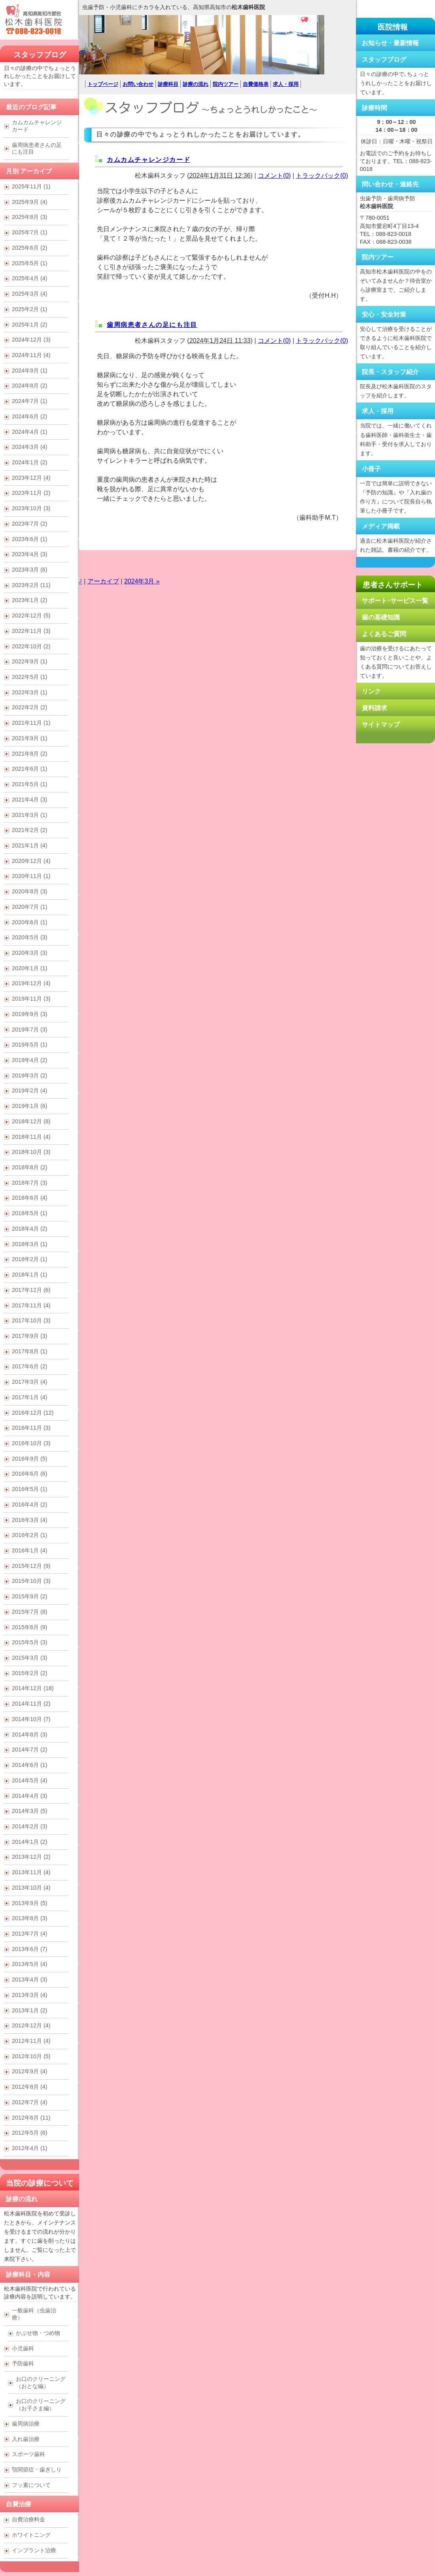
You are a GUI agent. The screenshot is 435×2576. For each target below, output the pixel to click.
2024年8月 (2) (29, 385)
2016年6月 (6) (29, 1473)
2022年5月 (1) (29, 677)
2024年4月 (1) (29, 432)
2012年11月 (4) (31, 2041)
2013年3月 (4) (29, 1995)
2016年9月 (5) (29, 1458)
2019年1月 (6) (29, 1106)
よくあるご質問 (384, 634)
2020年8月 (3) (29, 891)
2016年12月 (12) (33, 1413)
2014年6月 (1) (29, 1765)
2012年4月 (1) (29, 2148)
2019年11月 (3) (31, 998)
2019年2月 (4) (29, 1090)
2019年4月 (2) (29, 1060)
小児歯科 (23, 2348)
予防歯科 (23, 2363)
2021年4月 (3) (29, 799)
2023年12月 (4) (31, 478)
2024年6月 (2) (29, 416)
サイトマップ (381, 724)
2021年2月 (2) (29, 830)
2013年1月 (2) (29, 2010)
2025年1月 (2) (29, 324)
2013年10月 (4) (31, 1888)
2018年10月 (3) (31, 1152)
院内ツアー (225, 84)
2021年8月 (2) (29, 753)
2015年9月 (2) (29, 1596)
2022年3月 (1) (29, 692)
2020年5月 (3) (29, 937)
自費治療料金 (28, 2519)
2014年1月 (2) (29, 1842)
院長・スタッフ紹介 (390, 372)
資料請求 (374, 708)
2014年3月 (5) (29, 1811)
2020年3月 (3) (29, 953)
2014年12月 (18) (33, 1688)
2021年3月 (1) (29, 815)
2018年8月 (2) (29, 1167)
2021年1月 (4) (29, 845)
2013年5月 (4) (29, 1964)
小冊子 (371, 468)
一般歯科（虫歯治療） (34, 2314)
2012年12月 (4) (31, 2025)
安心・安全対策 (384, 314)
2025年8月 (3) (29, 217)
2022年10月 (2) (31, 646)
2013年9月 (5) (29, 1903)
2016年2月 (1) (29, 1535)
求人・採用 (286, 84)
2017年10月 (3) (31, 1320)
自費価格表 (256, 84)
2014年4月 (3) (29, 1796)
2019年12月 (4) (31, 983)
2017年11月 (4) (31, 1305)
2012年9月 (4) (29, 2071)
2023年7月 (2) (29, 524)
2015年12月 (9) (31, 1566)
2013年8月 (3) (29, 1918)
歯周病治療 (26, 2423)
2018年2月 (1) (29, 1259)
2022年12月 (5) (31, 615)
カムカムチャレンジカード (148, 159)
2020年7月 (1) (29, 907)
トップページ (102, 84)
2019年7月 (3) (29, 1029)
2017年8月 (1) (29, 1351)
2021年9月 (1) (29, 738)
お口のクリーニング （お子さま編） (41, 2404)
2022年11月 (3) (31, 631)
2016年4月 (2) (29, 1504)
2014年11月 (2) (31, 1703)
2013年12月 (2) (31, 1857)
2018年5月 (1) (29, 1213)
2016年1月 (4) (29, 1550)
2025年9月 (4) (29, 202)
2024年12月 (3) (31, 339)
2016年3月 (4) (29, 1520)
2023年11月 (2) (31, 493)
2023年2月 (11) (31, 585)
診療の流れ (195, 84)
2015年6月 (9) (29, 1627)
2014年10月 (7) (31, 1719)
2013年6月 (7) (29, 1949)
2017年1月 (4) (29, 1397)
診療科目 (168, 84)
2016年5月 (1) (29, 1489)
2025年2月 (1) (29, 309)
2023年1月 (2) (29, 600)
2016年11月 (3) (31, 1428)
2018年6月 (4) (29, 1198)
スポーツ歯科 (28, 2454)
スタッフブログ (39, 55)
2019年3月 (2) (29, 1075)
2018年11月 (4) (31, 1137)
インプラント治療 (34, 2550)
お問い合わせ (138, 84)
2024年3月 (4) (29, 447)
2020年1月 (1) (29, 968)
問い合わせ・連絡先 (390, 184)
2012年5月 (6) (29, 2133)
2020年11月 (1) (31, 876)
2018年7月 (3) (29, 1183)
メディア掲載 (381, 526)
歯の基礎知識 (381, 617)
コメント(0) (274, 175)
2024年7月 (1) (29, 401)
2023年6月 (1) (29, 539)
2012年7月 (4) (29, 2102)
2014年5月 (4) (29, 1780)
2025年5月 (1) (29, 263)
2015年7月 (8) (29, 1612)
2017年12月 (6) (31, 1290)
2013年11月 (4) (31, 1872)
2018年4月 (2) (29, 1228)
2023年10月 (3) (31, 508)
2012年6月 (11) (31, 2117)
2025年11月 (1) (31, 186)
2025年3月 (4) (29, 294)
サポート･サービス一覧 (395, 600)
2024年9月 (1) (29, 370)
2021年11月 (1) (31, 723)
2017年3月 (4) (29, 1382)
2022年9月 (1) (29, 661)
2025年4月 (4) (29, 278)
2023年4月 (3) (29, 554)
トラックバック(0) (322, 175)
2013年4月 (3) (29, 1979)
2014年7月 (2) (29, 1749)
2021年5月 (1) (29, 784)
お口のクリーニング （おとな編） (41, 2382)
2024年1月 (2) (29, 462)
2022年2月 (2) (29, 707)
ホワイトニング (31, 2535)
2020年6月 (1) (29, 922)
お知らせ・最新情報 (390, 43)
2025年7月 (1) (29, 232)
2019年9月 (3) (29, 1014)
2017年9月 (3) (29, 1336)
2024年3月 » (142, 581)
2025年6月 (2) (29, 248)
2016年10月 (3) (31, 1443)
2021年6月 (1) (29, 769)
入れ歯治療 (26, 2439)
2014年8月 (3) (29, 1734)
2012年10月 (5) (31, 2056)
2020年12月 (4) (31, 861)
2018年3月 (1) (29, 1244)
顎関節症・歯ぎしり (37, 2469)
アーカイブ (103, 581)
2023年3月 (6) (29, 569)
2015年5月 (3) (29, 1642)
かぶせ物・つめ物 (38, 2333)
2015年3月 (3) (29, 1658)
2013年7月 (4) (29, 1933)
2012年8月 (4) (29, 2087)
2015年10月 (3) (31, 1581)
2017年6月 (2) (29, 1366)
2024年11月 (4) (31, 355)
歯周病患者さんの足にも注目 (152, 324)
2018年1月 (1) (29, 1274)
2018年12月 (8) (31, 1121)
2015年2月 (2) (29, 1673)
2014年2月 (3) (29, 1826)
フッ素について (31, 2485)
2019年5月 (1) (29, 1044)
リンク (371, 691)
